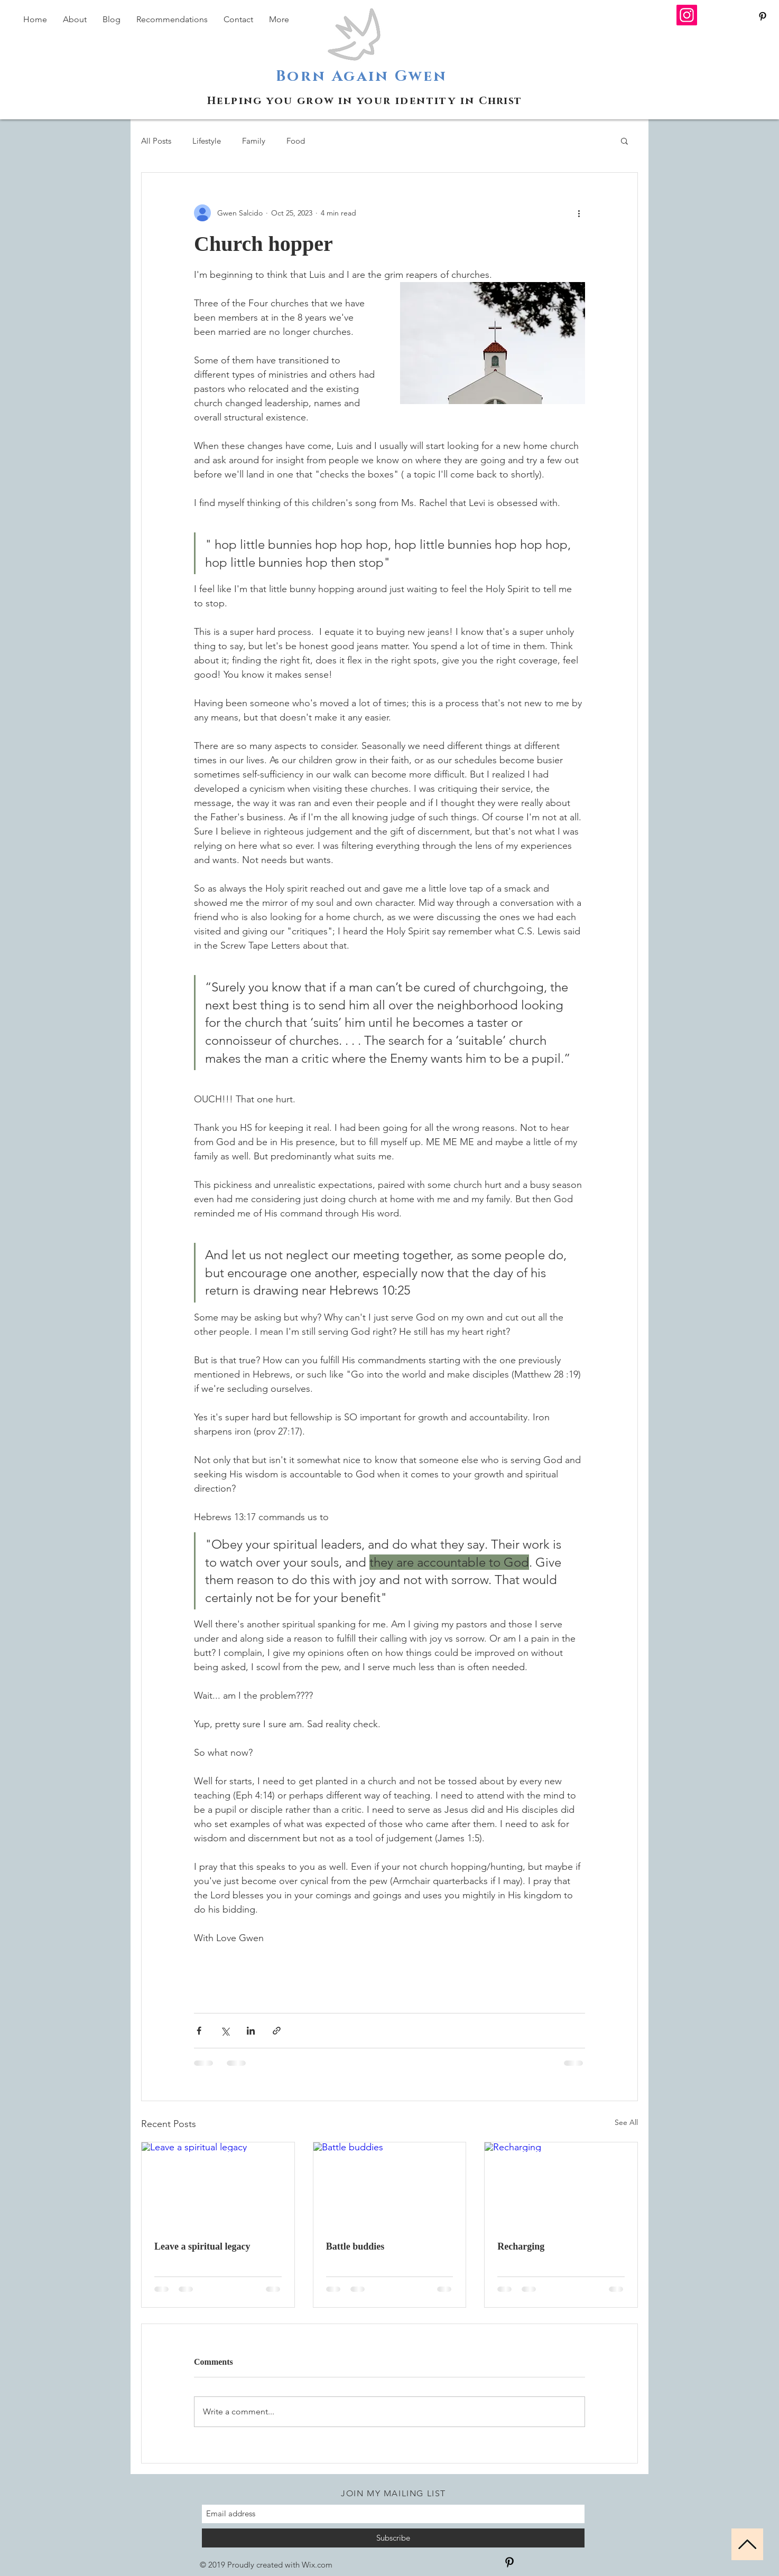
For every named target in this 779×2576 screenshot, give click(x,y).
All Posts (156, 141)
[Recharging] (561, 2185)
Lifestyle (206, 141)
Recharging (520, 2246)
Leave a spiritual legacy (202, 2246)
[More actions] (578, 213)
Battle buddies (355, 2246)
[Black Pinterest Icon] (762, 16)
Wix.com (317, 2565)
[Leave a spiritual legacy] (218, 2185)
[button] (624, 140)
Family (253, 141)
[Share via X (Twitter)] (225, 2031)
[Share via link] (277, 2031)
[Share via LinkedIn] (251, 2031)
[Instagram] (686, 15)
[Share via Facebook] (199, 2031)
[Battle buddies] (389, 2185)
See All (626, 2122)
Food (295, 141)
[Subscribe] (393, 2537)
